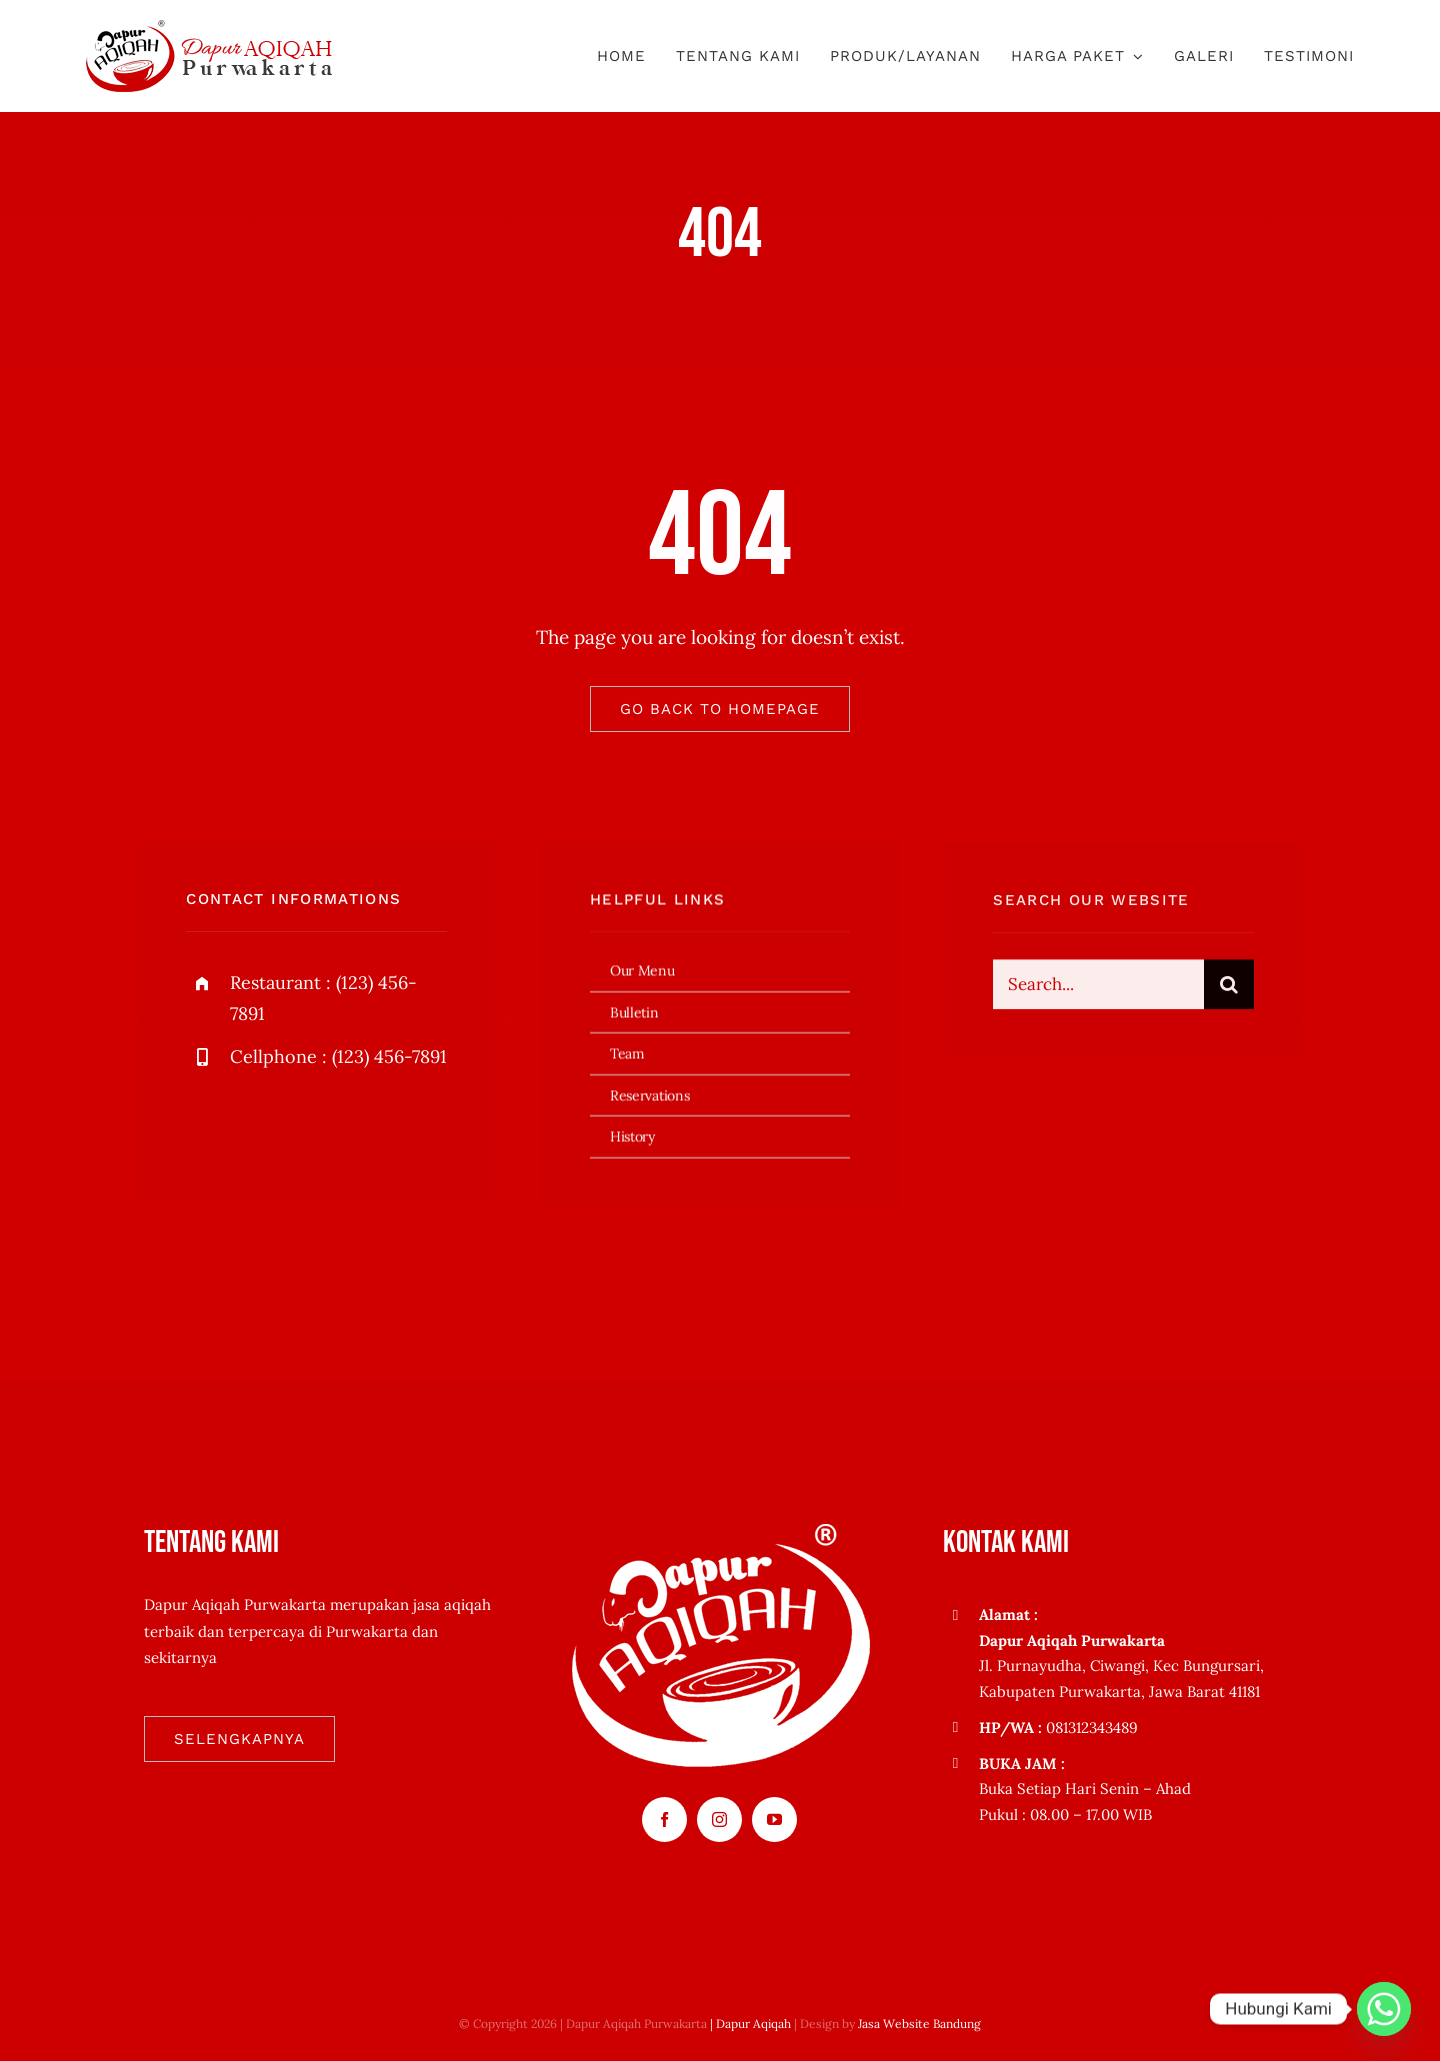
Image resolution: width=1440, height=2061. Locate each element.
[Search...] (1098, 991)
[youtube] (774, 1819)
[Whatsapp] (1384, 2009)
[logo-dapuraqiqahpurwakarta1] (209, 29)
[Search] (1229, 991)
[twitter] (263, 1124)
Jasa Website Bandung (919, 2023)
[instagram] (318, 1124)
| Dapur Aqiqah (750, 2023)
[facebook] (208, 1124)
